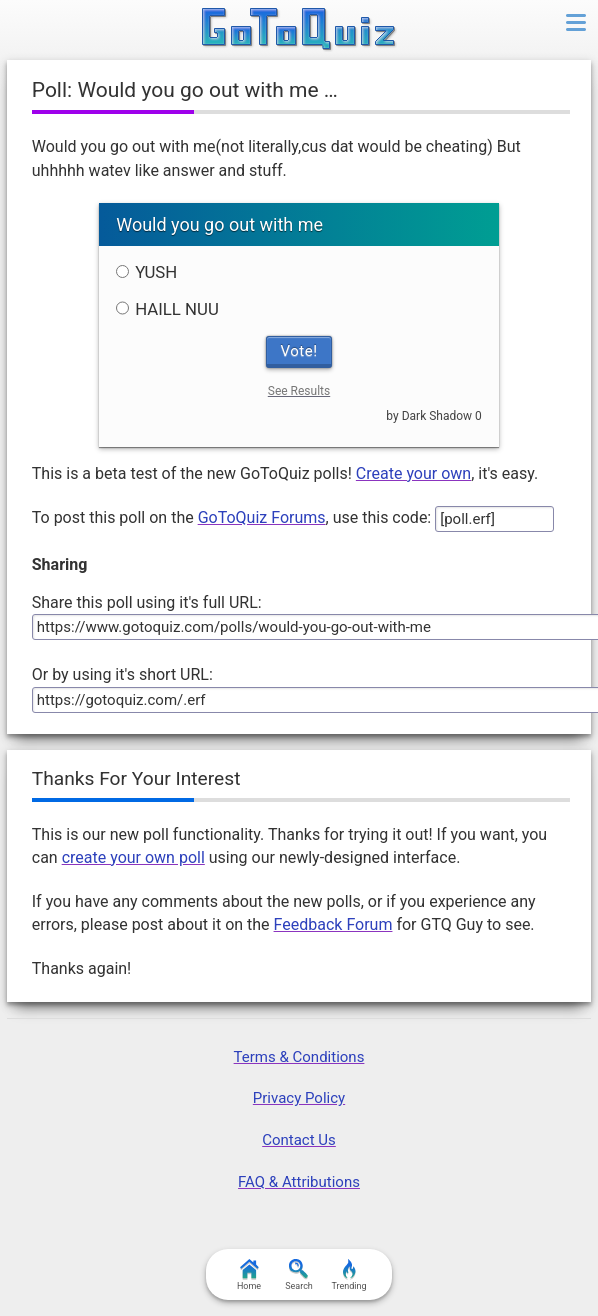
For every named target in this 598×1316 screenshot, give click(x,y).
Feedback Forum (333, 924)
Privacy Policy (299, 1098)
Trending (348, 1275)
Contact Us (299, 1140)
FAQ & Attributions (299, 1182)
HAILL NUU (167, 309)
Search (299, 1275)
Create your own (413, 473)
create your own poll (133, 857)
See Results (299, 391)
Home (249, 1275)
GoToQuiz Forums (262, 517)
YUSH (146, 272)
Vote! (299, 351)
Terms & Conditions (299, 1057)
